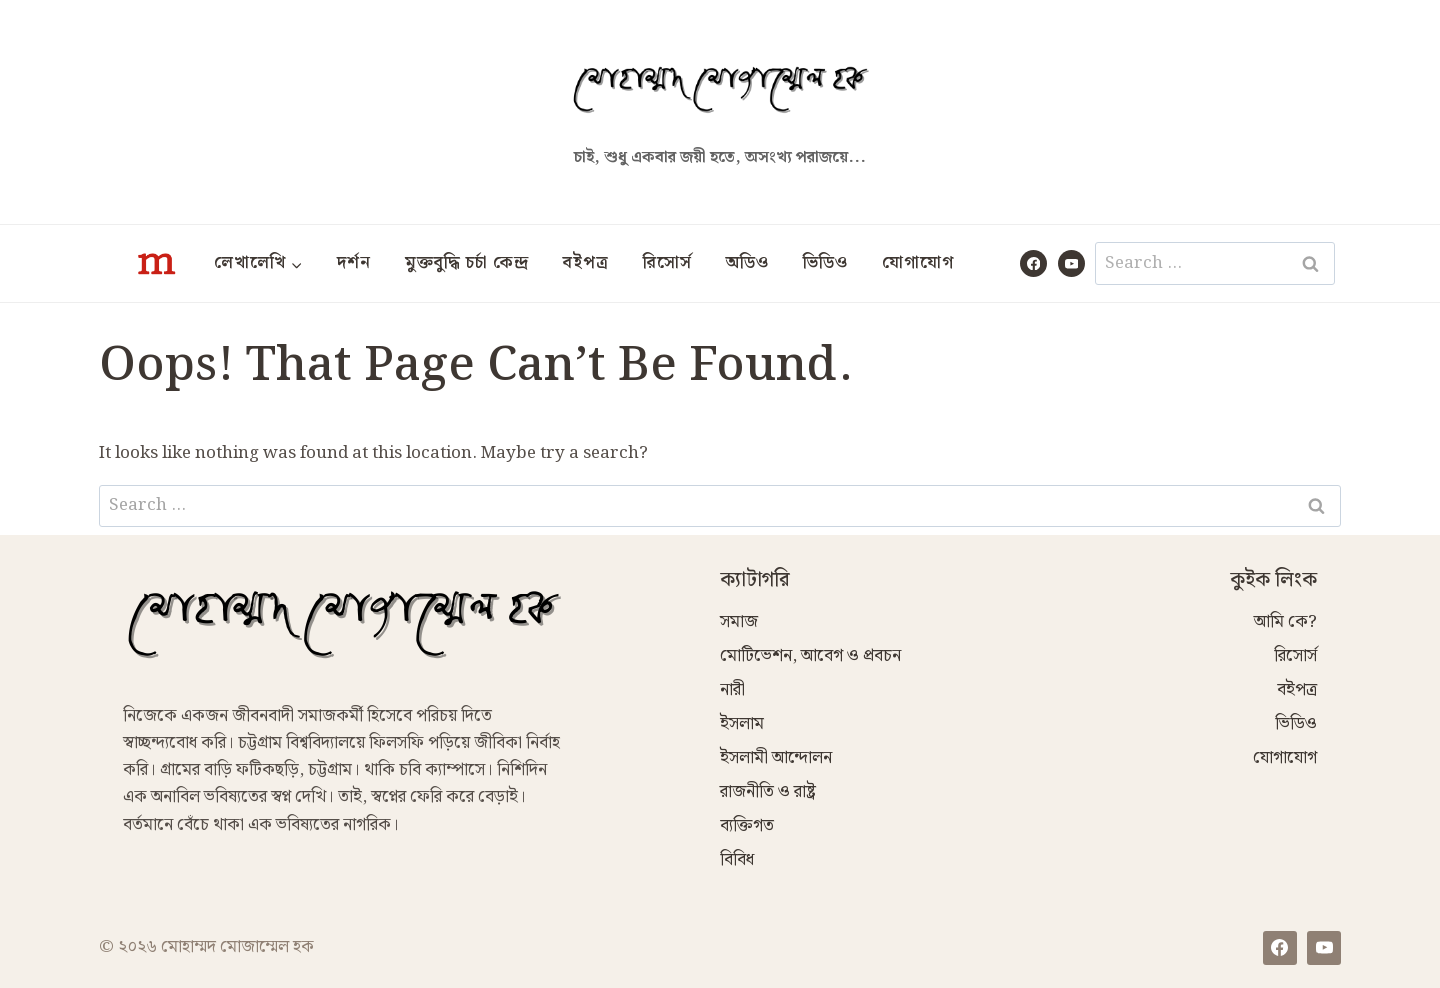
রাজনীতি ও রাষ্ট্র (768, 792)
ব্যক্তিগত (747, 826)
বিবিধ (737, 860)
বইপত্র (586, 263)
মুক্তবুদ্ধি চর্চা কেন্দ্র (467, 263)
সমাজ (739, 622)
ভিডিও (825, 263)
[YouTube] (1071, 263)
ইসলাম (742, 724)
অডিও (747, 263)
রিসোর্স (667, 263)
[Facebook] (1033, 263)
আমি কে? (1285, 622)
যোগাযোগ (918, 263)
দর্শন (354, 263)
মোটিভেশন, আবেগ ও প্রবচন (810, 656)
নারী (732, 690)
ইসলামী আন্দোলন (776, 758)
